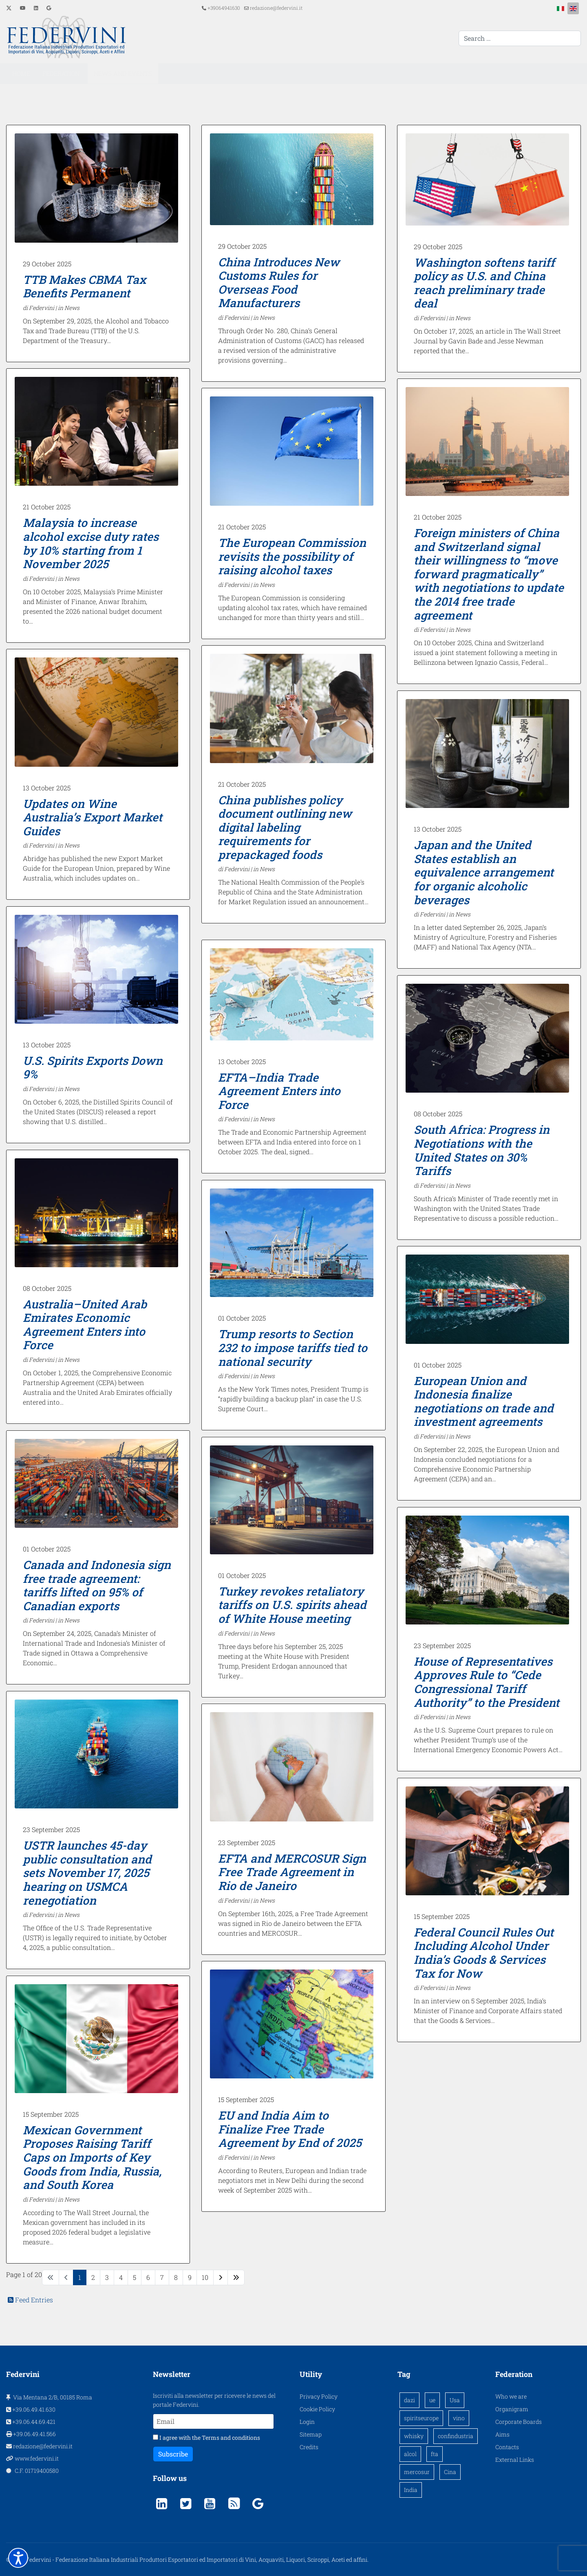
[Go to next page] (220, 2277)
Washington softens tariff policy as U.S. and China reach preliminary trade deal (484, 283)
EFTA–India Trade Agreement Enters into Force (279, 1091)
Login (307, 2422)
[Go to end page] (236, 2277)
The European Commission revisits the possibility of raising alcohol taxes (292, 556)
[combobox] (520, 38)
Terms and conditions (231, 2437)
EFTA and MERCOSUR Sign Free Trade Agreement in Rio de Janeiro (292, 1872)
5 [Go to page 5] (134, 2277)
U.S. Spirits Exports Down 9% (93, 1067)
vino (459, 2418)
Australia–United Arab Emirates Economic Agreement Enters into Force (85, 1325)
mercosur (417, 2472)
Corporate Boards (518, 2422)
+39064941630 (223, 7)
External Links (514, 2459)
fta (434, 2454)
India (410, 2490)
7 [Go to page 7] (162, 2277)
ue (432, 2400)
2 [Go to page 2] (93, 2277)
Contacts (507, 2447)
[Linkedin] (36, 7)
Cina (450, 2472)
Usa (455, 2400)
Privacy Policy (319, 2396)
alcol (410, 2454)
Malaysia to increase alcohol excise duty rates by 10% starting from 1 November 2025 (91, 543)
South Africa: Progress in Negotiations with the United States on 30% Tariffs (481, 1150)
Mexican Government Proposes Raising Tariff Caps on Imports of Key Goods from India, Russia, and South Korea (92, 2157)
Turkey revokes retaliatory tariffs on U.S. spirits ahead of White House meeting (292, 1605)
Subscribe (173, 2454)
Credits (309, 2447)
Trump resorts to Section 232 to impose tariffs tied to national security (292, 1347)
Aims (502, 2434)
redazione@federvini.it (276, 7)
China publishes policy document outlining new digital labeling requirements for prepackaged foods (285, 827)
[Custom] (48, 7)
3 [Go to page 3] (107, 2277)
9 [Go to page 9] (190, 2277)
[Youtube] (23, 7)
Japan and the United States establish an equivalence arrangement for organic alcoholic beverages (484, 872)
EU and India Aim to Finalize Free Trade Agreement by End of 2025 (290, 2129)
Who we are (511, 2396)
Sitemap (311, 2434)
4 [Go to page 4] (121, 2277)
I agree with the (206, 2437)
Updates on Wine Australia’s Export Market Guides (92, 817)
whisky (414, 2436)
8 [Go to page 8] (176, 2277)
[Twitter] (9, 7)
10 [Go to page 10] (205, 2277)
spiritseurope (421, 2418)
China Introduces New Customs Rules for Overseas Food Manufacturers (279, 283)
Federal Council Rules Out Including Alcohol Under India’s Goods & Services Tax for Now (484, 1953)
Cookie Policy (317, 2409)
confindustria (455, 2436)
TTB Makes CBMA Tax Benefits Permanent (84, 286)
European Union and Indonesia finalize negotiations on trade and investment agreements (484, 1401)
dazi (409, 2400)
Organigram (511, 2409)
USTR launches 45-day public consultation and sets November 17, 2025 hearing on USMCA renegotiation (87, 1873)
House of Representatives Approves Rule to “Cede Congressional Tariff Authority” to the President (486, 1682)
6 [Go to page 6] (148, 2277)
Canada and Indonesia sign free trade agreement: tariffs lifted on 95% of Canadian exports (97, 1585)
